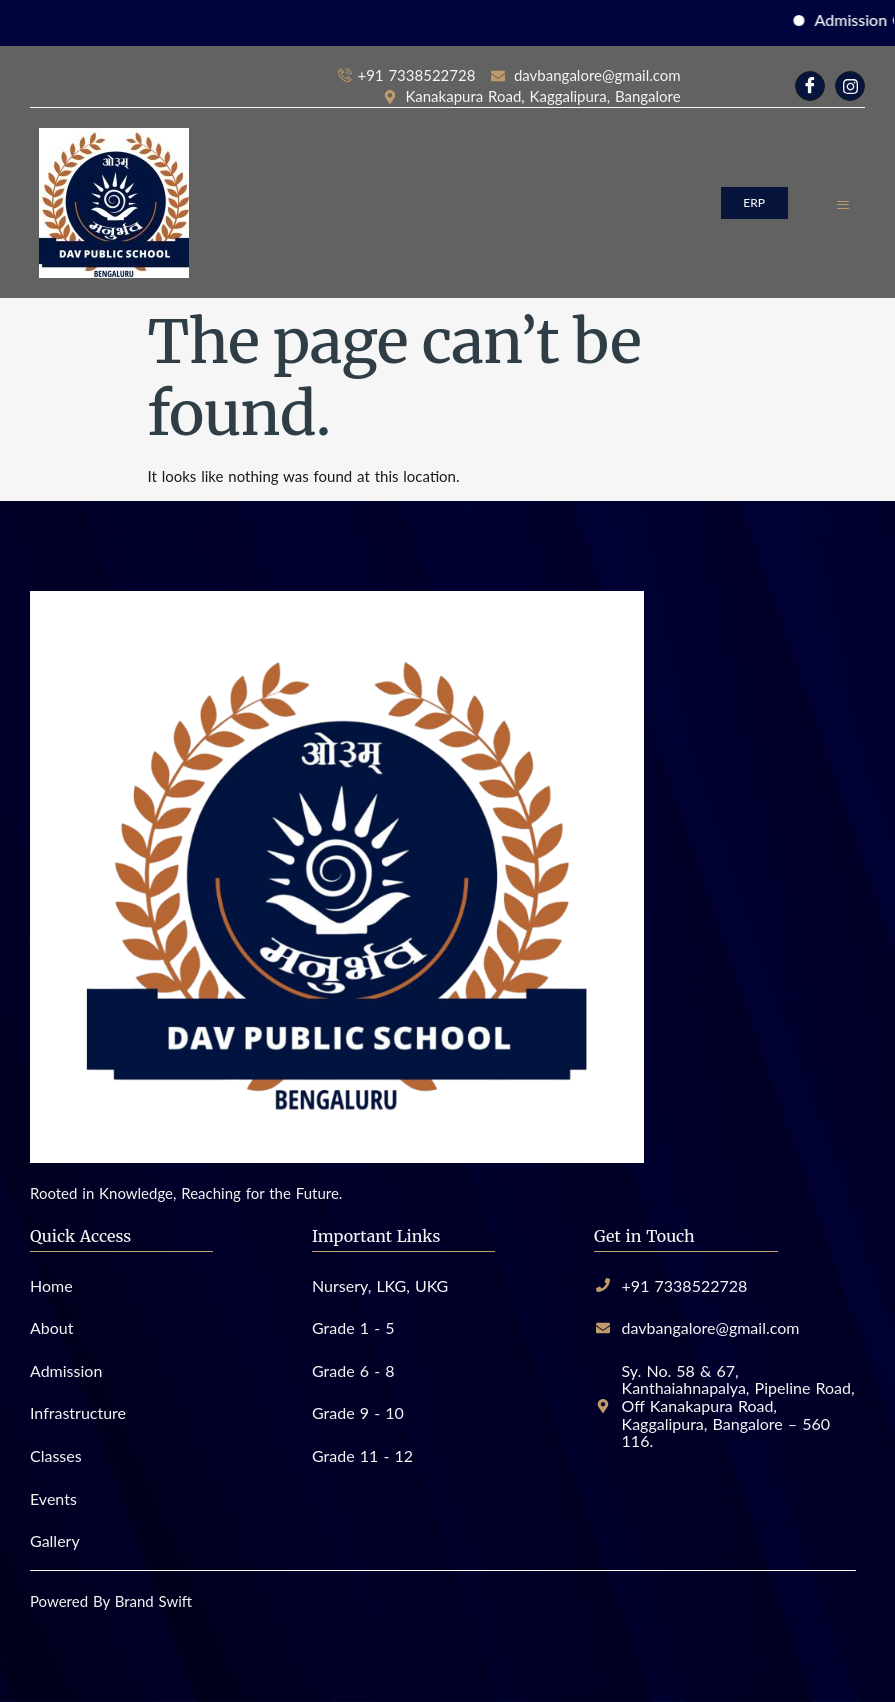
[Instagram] (850, 86)
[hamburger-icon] (842, 203)
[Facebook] (810, 86)
